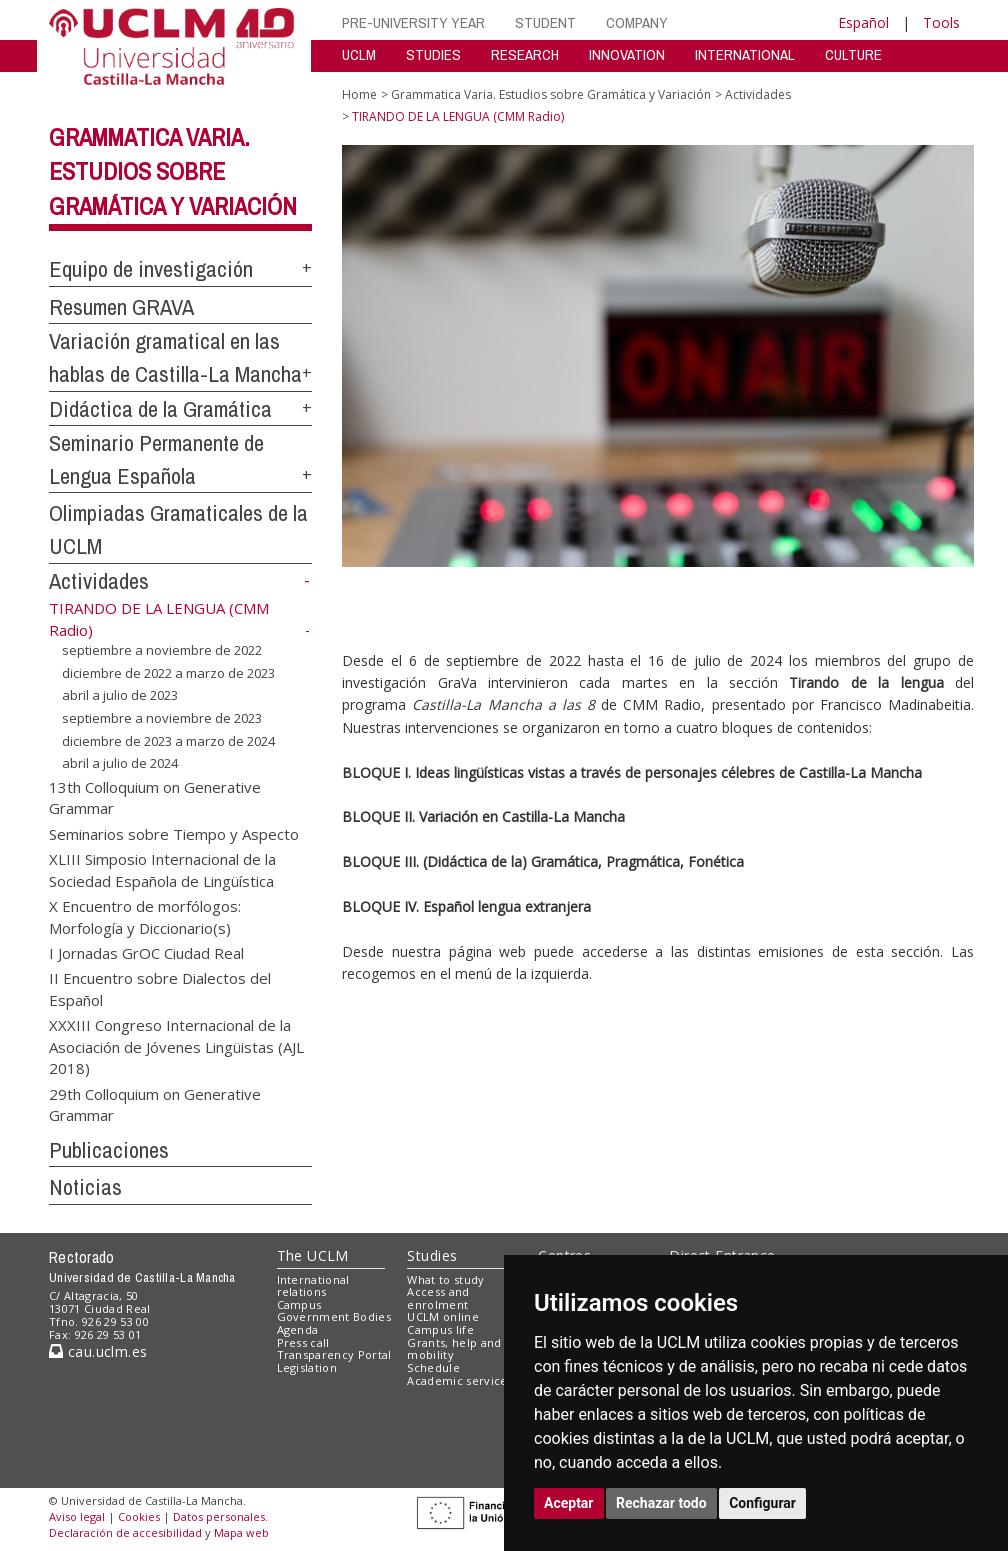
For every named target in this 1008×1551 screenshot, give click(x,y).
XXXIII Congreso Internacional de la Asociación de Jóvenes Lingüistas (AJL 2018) (176, 1046)
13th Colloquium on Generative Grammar (155, 797)
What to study (445, 1279)
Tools (941, 22)
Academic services (460, 1380)
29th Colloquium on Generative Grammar (155, 1103)
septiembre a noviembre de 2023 (162, 718)
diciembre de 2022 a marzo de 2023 (168, 673)
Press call (303, 1342)
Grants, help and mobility (454, 1349)
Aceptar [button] (569, 1503)
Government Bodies (334, 1316)
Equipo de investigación (151, 269)
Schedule (433, 1367)
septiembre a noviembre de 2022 (162, 650)
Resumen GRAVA (121, 307)
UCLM (359, 54)
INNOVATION (627, 54)
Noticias (85, 1187)
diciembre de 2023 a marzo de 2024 (168, 740)
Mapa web (241, 1532)
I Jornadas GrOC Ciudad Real (146, 952)
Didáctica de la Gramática (160, 409)
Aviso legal (77, 1516)
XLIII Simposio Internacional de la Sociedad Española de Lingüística (162, 869)
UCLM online (443, 1316)
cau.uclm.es (98, 1351)
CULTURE (853, 54)
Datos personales (219, 1516)
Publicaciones (109, 1150)
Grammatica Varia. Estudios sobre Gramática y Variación (173, 172)
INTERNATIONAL (745, 54)
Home (359, 94)
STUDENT (545, 22)
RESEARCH (525, 54)
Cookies (139, 1516)
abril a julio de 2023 (120, 695)
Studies (432, 1255)
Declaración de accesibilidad (125, 1532)
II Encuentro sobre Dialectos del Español (160, 988)
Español (863, 22)
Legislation (307, 1367)
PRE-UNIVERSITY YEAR (413, 22)
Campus (299, 1304)
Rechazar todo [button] (661, 1503)
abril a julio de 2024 (120, 763)
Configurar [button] (762, 1503)
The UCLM (313, 1255)
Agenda (298, 1329)
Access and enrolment (438, 1298)
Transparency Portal (334, 1354)
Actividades (99, 581)
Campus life (440, 1329)
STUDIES (433, 54)
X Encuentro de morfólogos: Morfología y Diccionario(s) (145, 916)
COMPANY (637, 22)
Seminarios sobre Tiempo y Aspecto (174, 833)
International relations (313, 1286)
